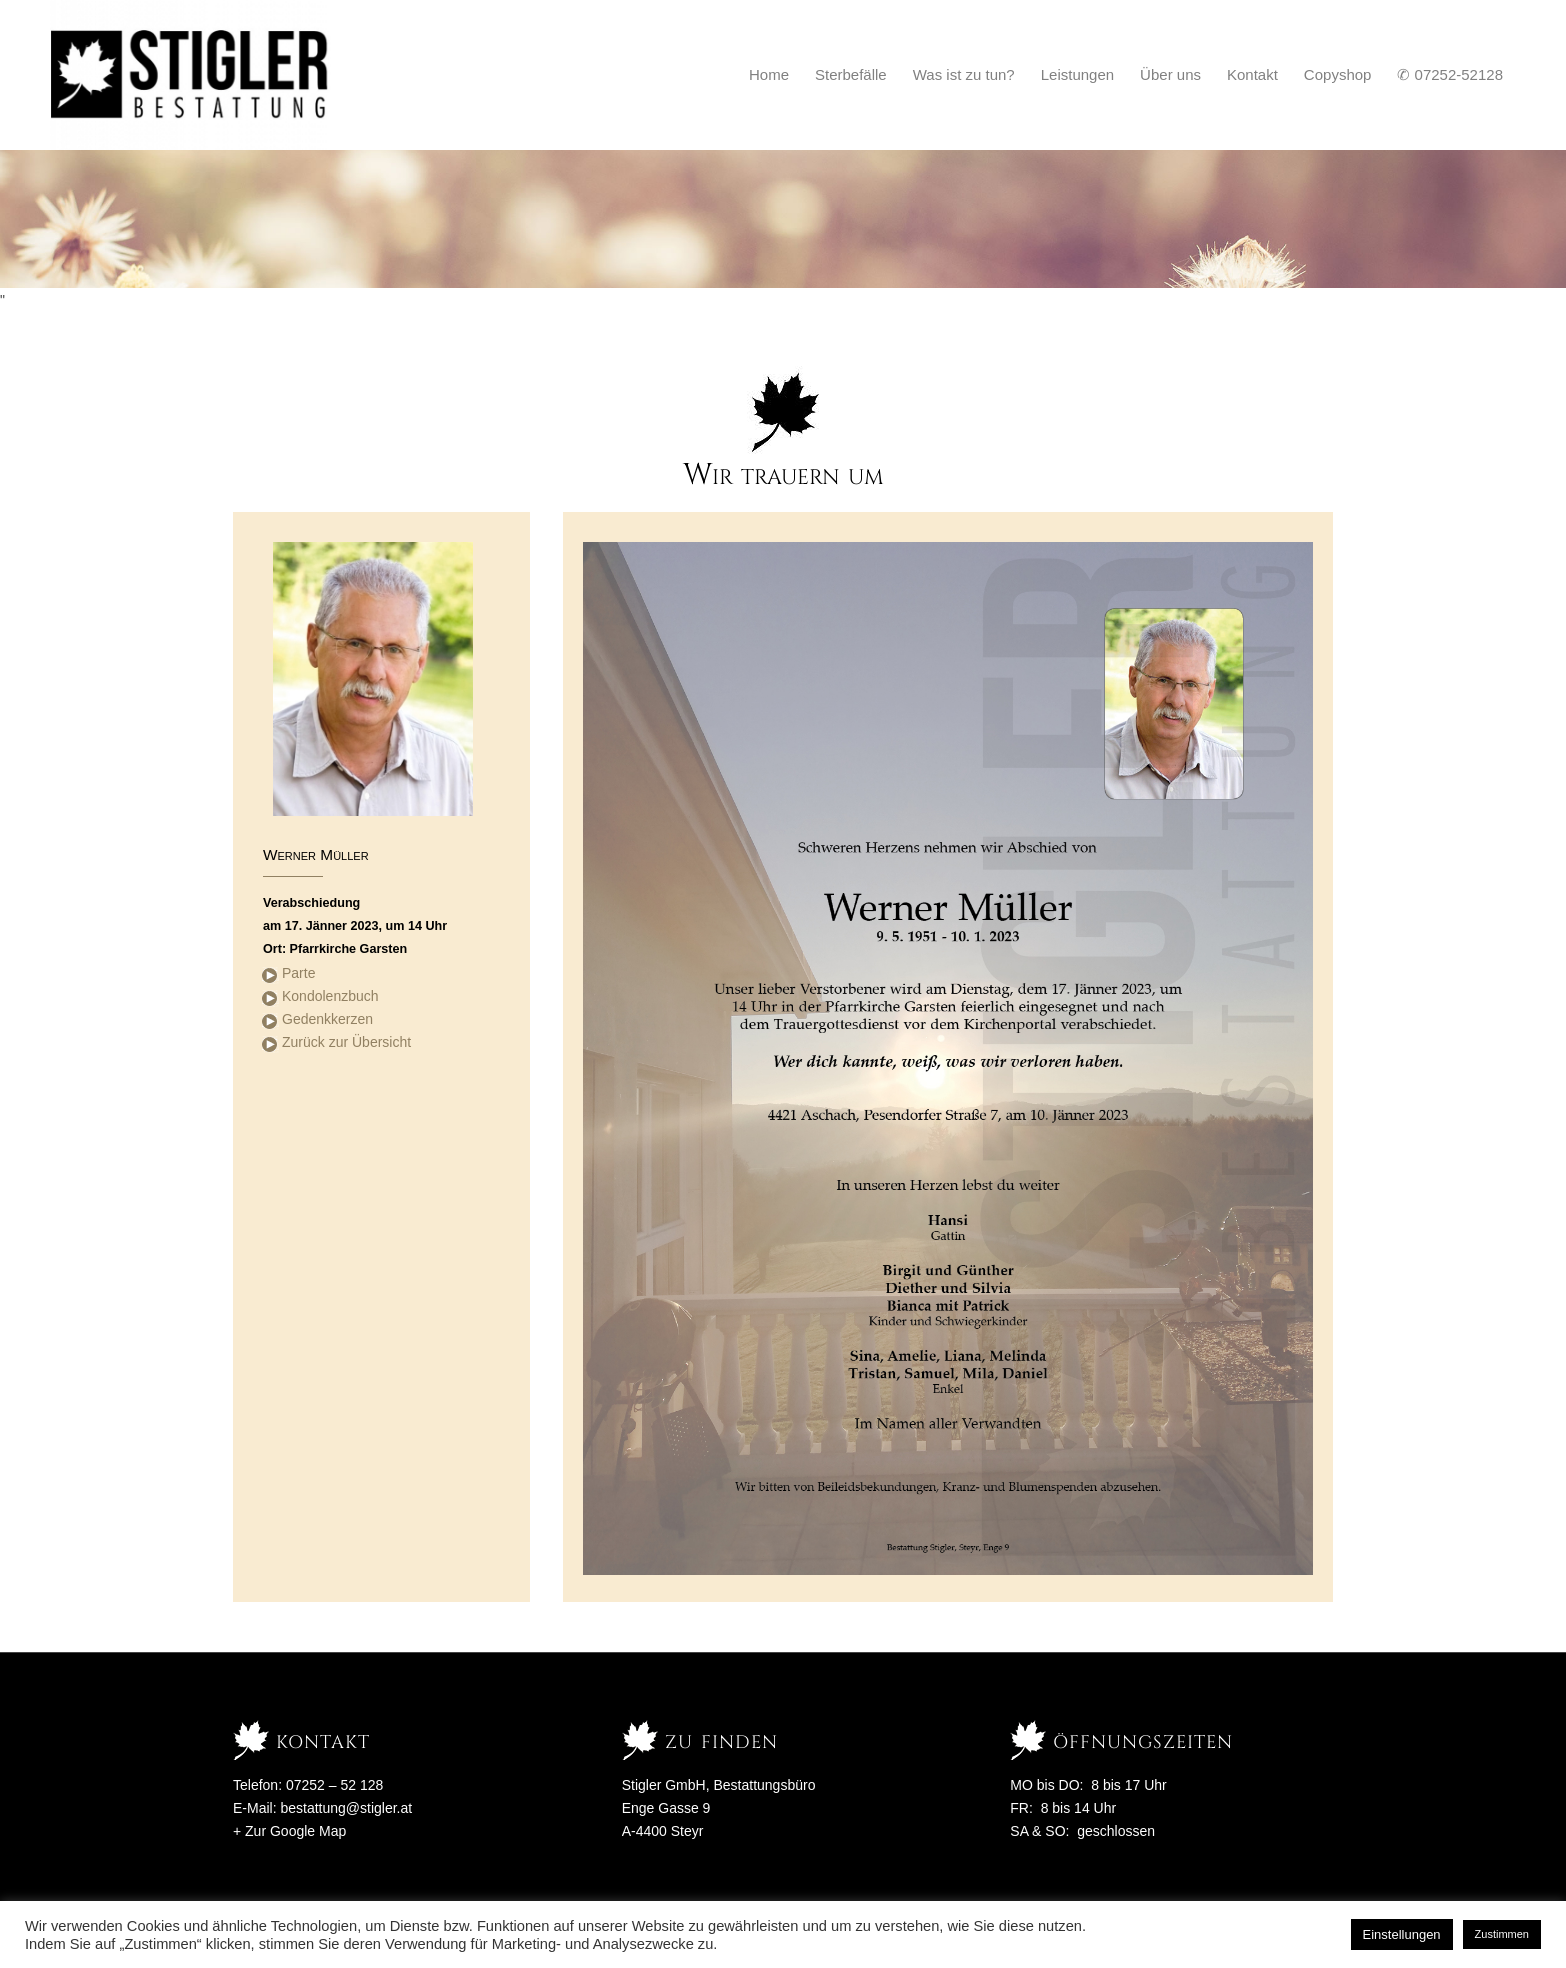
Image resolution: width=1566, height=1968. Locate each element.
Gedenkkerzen (327, 1019)
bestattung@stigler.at (346, 1808)
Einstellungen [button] (1402, 1934)
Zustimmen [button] (1502, 1934)
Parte (298, 973)
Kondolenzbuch (330, 996)
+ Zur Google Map (289, 1831)
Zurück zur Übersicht (346, 1042)
